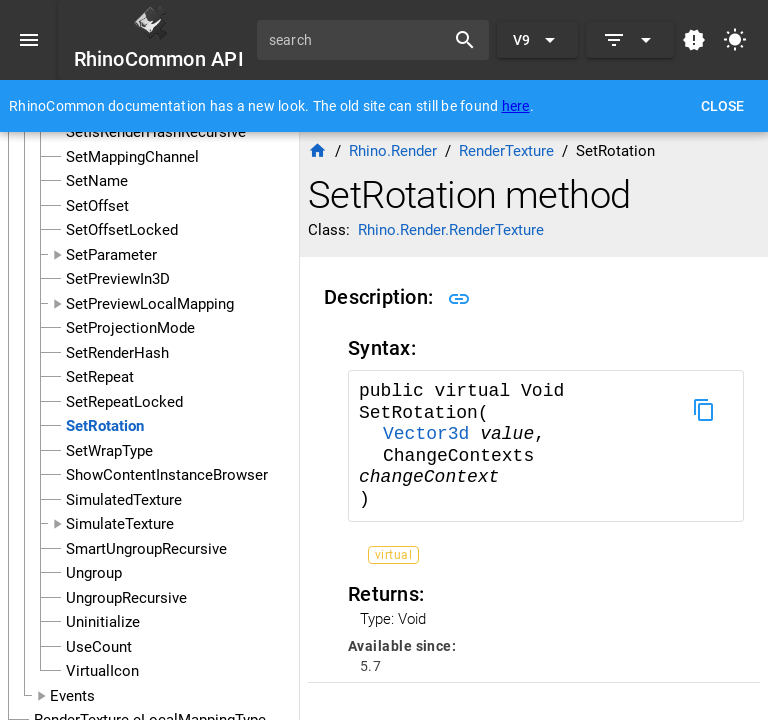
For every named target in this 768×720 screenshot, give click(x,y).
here (516, 106)
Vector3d (431, 434)
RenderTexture (506, 151)
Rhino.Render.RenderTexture (451, 230)
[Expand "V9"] (537, 40)
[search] (358, 40)
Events (72, 696)
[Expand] (630, 40)
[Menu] (29, 40)
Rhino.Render (393, 151)
